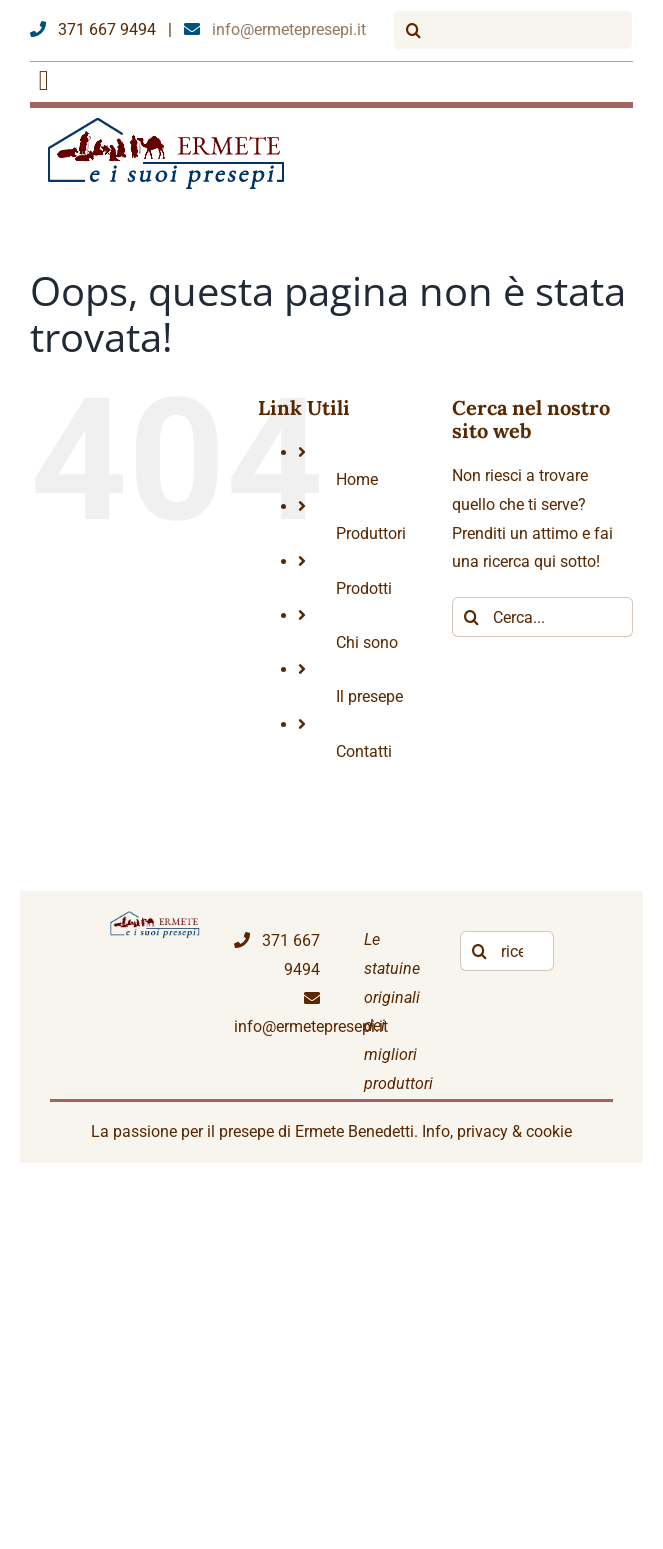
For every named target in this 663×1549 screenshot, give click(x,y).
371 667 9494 (93, 29)
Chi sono (367, 642)
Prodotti (364, 588)
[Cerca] (413, 30)
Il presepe (369, 696)
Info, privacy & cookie (497, 1131)
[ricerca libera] (507, 951)
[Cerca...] (542, 617)
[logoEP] (169, 124)
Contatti (364, 751)
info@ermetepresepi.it (275, 29)
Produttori (371, 533)
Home (357, 479)
